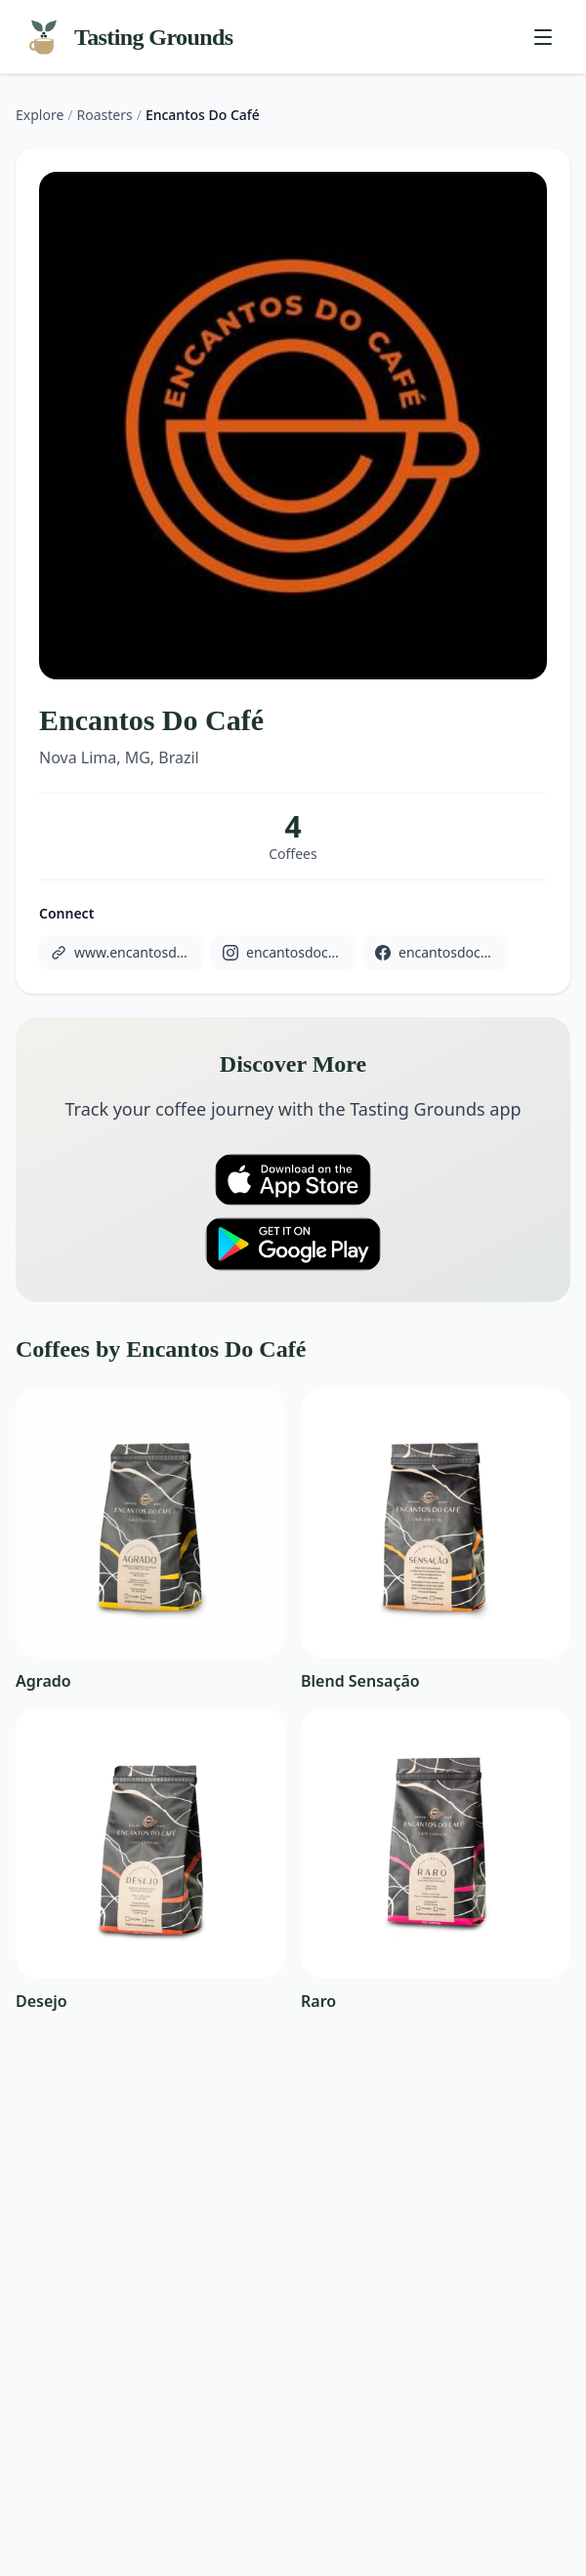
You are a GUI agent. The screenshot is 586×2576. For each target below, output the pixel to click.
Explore (39, 114)
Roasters (105, 114)
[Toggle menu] (543, 37)
